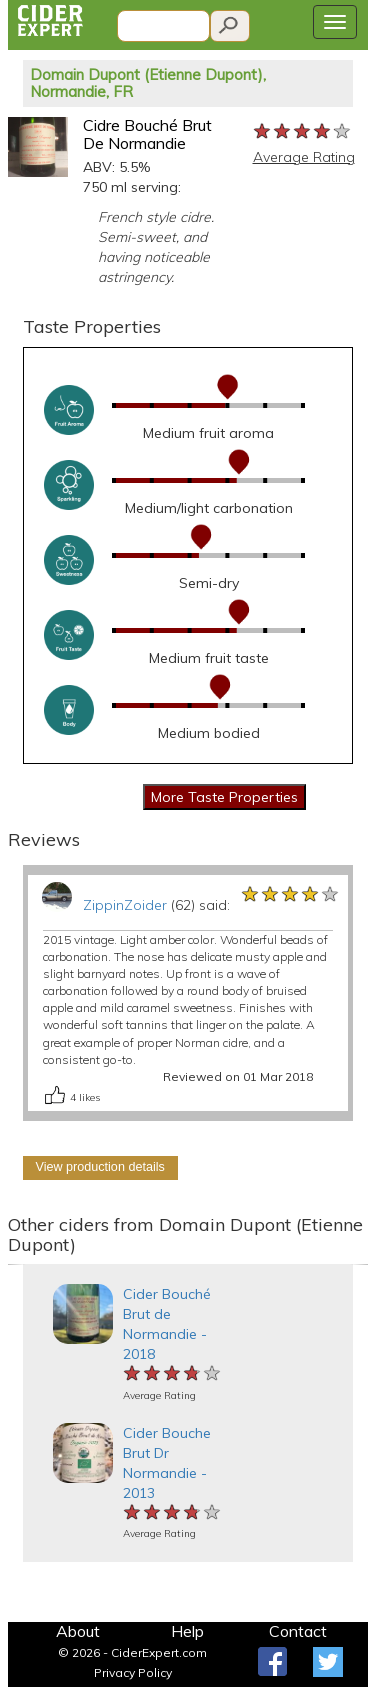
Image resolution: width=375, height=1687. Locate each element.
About (78, 1631)
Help (187, 1631)
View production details (100, 1167)
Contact (298, 1631)
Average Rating (304, 157)
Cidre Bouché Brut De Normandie (147, 134)
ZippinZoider (125, 905)
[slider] (303, 132)
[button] (17, 1264)
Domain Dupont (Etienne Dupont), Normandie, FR (148, 83)
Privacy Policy (133, 1672)
